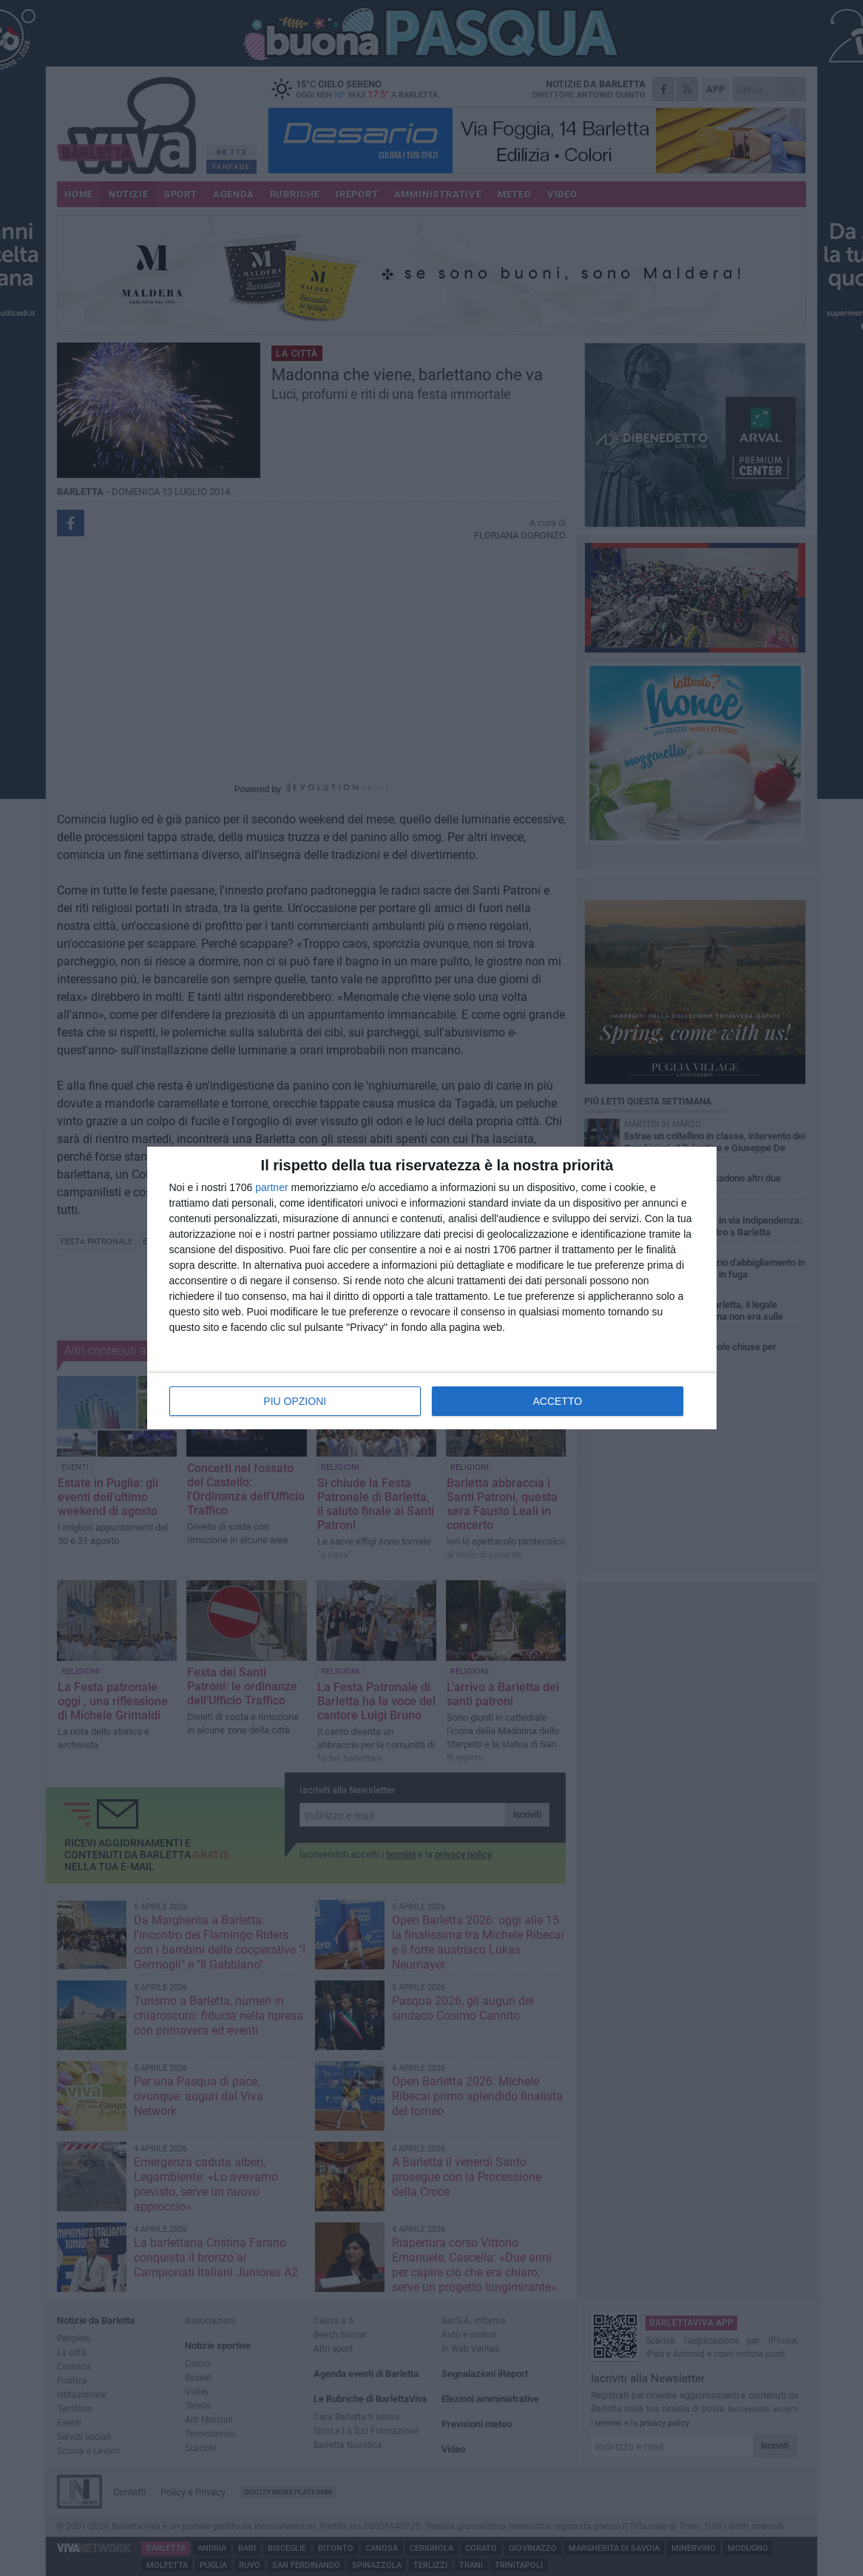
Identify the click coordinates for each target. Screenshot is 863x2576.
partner (271, 1187)
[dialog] (432, 1288)
